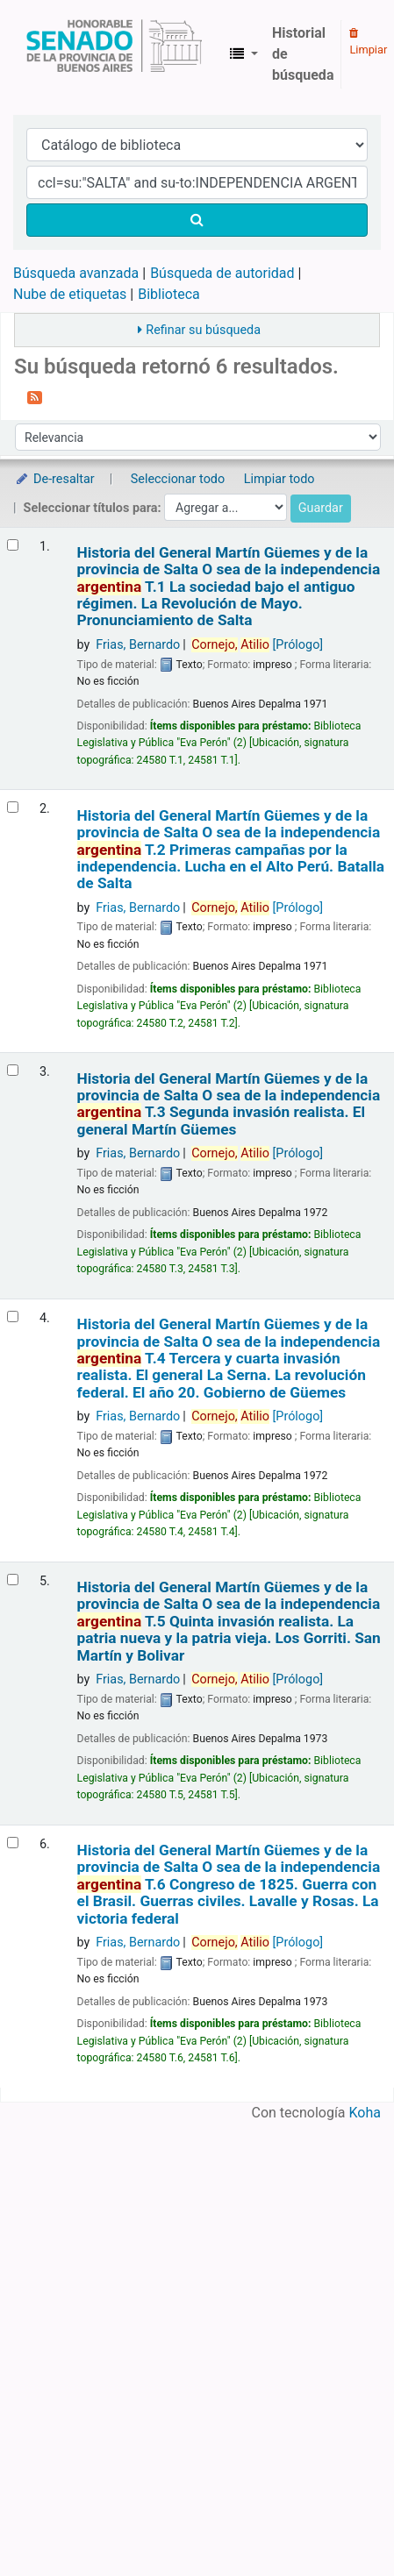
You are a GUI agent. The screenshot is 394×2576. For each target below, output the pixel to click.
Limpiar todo (279, 479)
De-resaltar (54, 479)
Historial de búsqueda (302, 54)
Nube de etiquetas (69, 294)
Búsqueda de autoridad (222, 273)
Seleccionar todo (178, 479)
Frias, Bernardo (138, 644)
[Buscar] (197, 220)
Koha (365, 2112)
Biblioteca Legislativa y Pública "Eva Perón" (114, 54)
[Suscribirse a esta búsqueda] (34, 396)
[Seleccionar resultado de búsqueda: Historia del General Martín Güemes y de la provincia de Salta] (12, 545)
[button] (244, 54)
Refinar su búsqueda (203, 330)
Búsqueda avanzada (76, 273)
